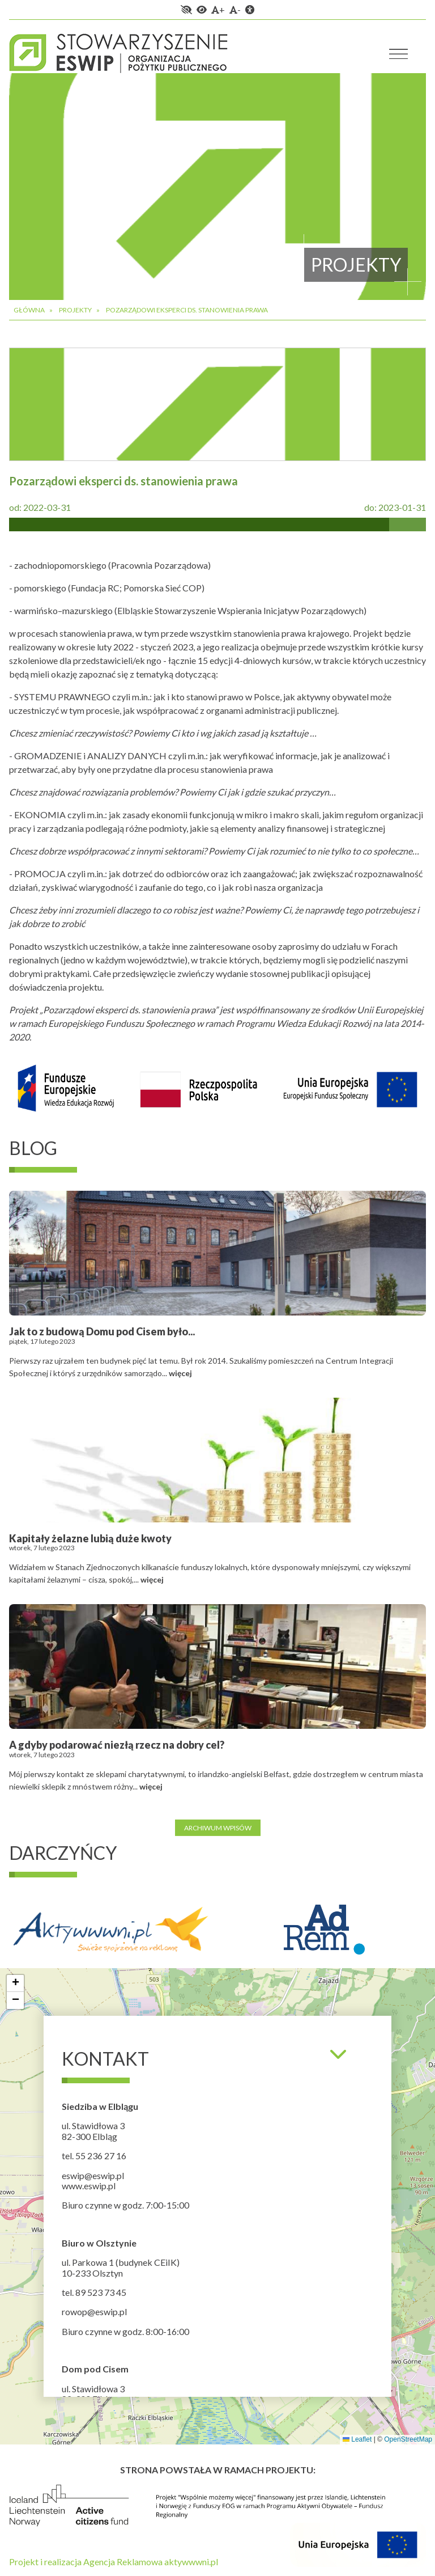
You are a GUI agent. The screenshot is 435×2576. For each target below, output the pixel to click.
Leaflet (357, 2439)
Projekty (75, 310)
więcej (180, 1373)
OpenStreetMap (408, 2439)
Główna (29, 310)
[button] (15, 1983)
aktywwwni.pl (191, 2561)
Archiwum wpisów (217, 1827)
